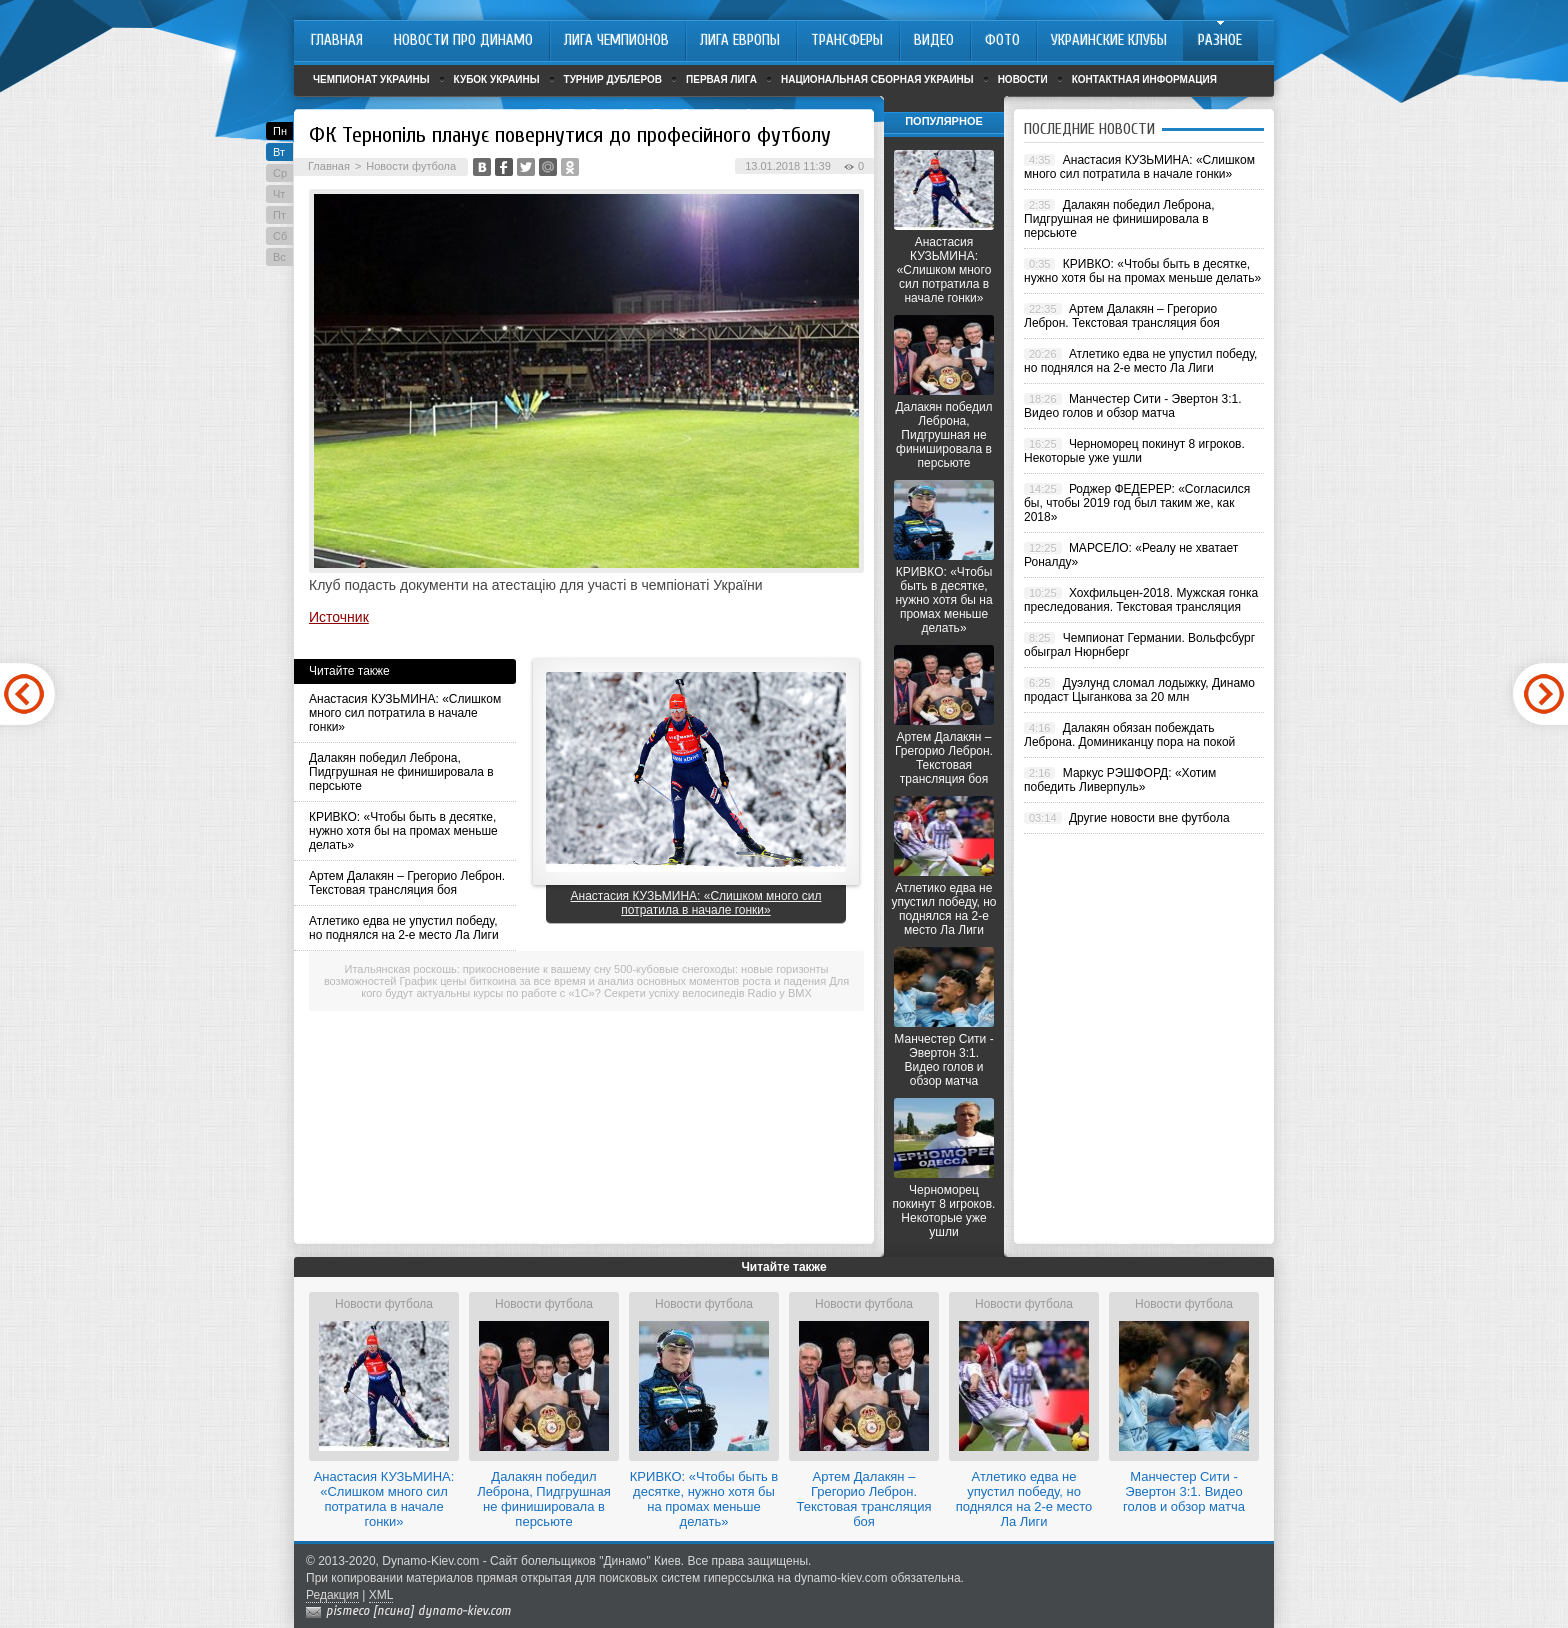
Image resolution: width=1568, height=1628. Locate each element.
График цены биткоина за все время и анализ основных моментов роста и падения (613, 981)
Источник (339, 617)
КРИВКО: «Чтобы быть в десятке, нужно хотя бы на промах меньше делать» (403, 831)
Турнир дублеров (613, 79)
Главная (329, 166)
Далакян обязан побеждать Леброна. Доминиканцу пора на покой (1129, 735)
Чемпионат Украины (371, 79)
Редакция (332, 1595)
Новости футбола (411, 166)
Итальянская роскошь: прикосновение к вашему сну (478, 969)
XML (381, 1595)
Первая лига (721, 79)
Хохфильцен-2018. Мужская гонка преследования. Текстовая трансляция (1141, 600)
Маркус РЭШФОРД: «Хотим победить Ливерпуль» (1120, 780)
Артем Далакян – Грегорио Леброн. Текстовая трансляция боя (407, 883)
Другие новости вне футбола (1149, 818)
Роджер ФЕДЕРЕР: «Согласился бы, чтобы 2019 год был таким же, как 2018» (1137, 503)
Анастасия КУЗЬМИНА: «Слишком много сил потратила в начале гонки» (405, 713)
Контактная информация (1144, 79)
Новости (1023, 79)
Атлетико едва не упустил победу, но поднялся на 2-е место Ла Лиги (404, 928)
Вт (279, 152)
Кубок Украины (497, 79)
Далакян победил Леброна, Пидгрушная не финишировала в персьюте (401, 772)
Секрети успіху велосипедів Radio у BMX (708, 993)
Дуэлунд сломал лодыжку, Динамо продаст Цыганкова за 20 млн (1139, 690)
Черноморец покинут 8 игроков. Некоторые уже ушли (944, 1211)
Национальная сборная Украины (877, 79)
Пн (280, 131)
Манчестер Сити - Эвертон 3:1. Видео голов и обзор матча (943, 1060)
